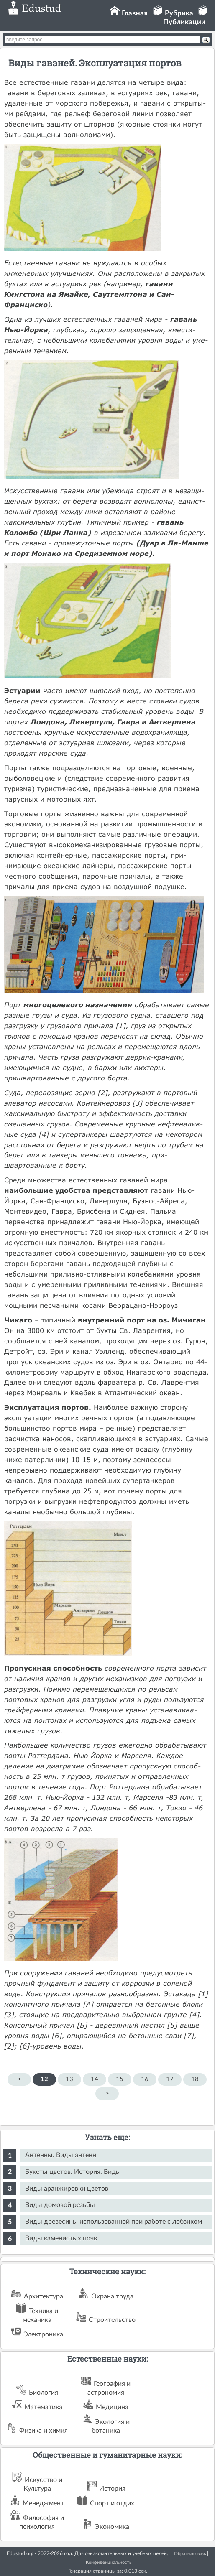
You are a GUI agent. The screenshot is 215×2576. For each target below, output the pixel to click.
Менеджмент (43, 2503)
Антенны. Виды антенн (60, 2155)
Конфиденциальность (108, 2562)
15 (119, 2079)
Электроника (43, 2334)
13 (69, 2079)
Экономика (112, 2526)
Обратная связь (190, 2553)
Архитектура (43, 2296)
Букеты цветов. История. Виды (73, 2171)
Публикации (184, 21)
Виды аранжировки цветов (66, 2188)
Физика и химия (43, 2430)
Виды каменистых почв (61, 2238)
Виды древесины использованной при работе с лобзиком (113, 2221)
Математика (43, 2407)
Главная (135, 13)
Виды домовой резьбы (60, 2204)
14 (94, 2079)
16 (144, 2079)
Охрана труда (112, 2296)
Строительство (112, 2319)
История (112, 2488)
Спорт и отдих (112, 2503)
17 (170, 2079)
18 (195, 2079)
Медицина (112, 2407)
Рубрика (179, 13)
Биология (43, 2392)
